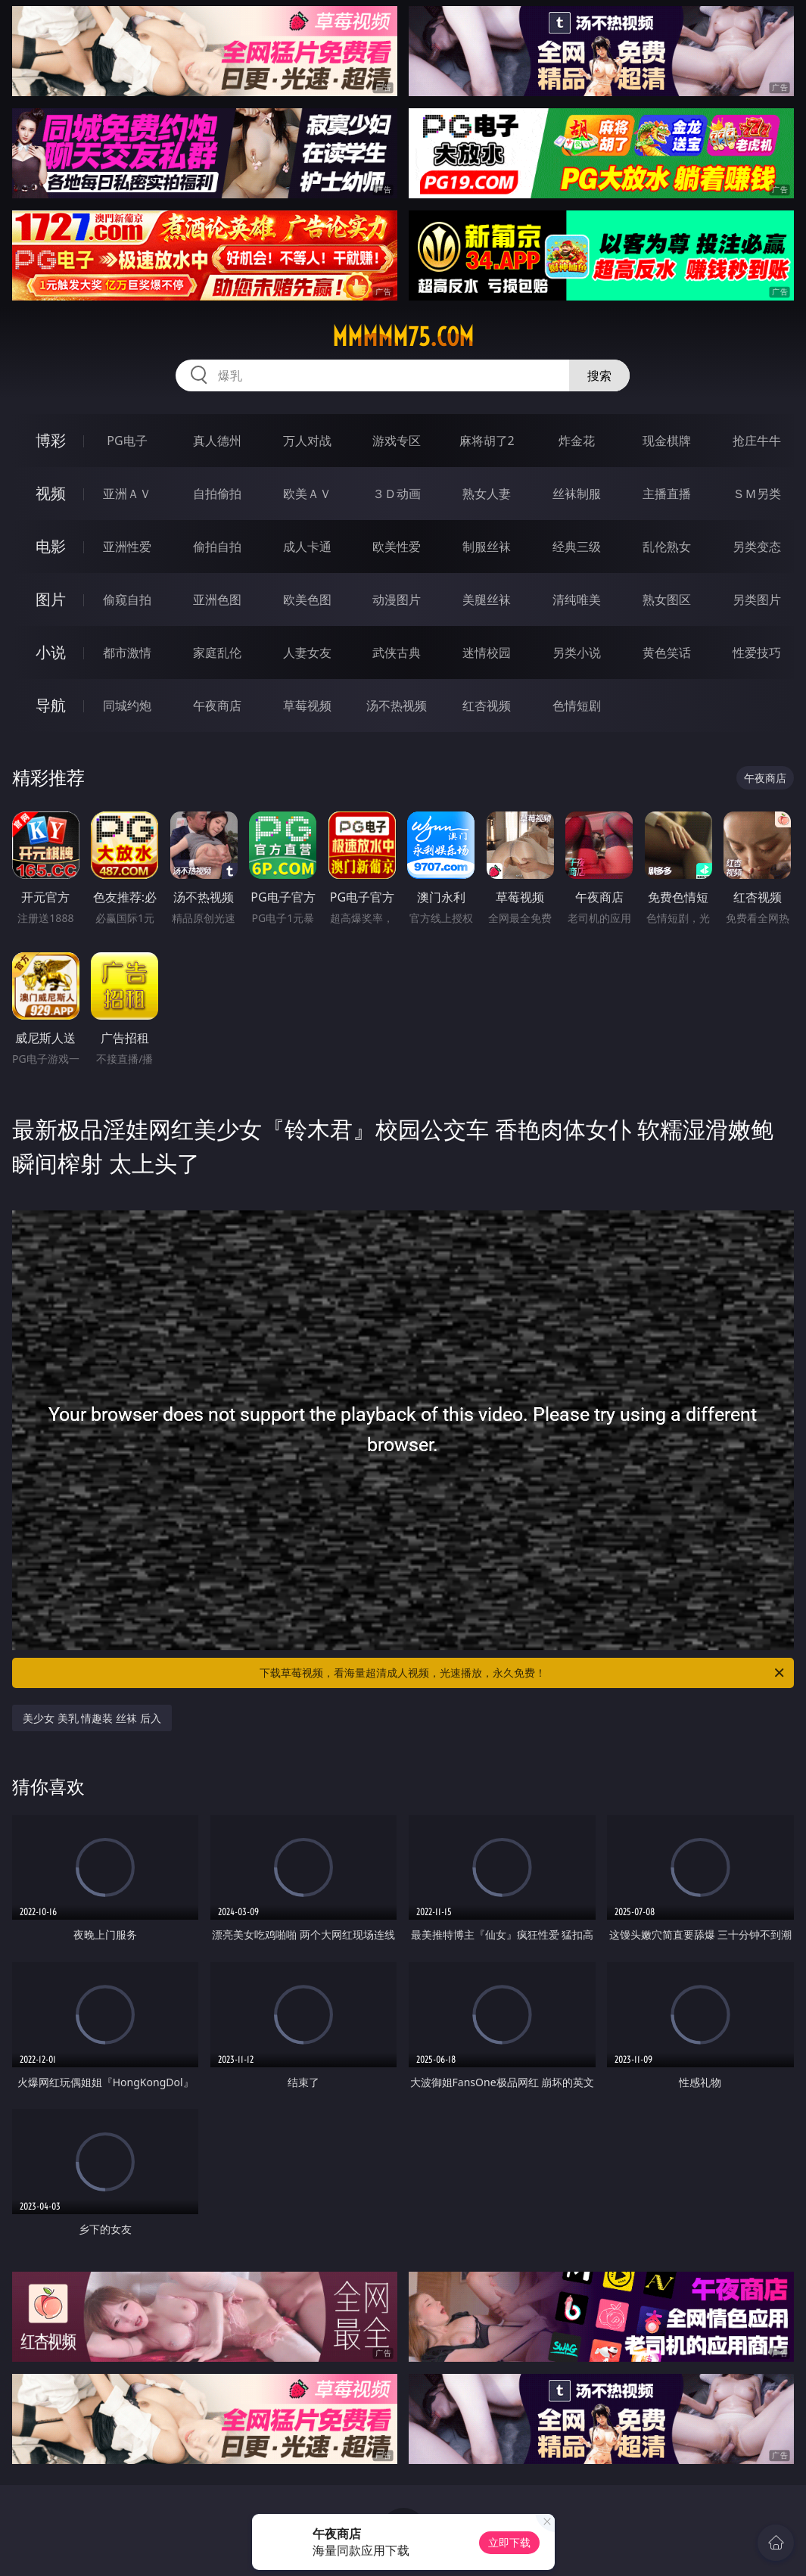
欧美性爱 (396, 546)
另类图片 (757, 599)
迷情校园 (486, 652)
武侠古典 (396, 652)
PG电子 (127, 440)
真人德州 (217, 440)
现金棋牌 (667, 440)
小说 (51, 652)
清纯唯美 (576, 599)
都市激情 (127, 652)
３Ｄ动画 (396, 493)
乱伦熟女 (667, 546)
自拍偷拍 (217, 493)
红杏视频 (486, 705)
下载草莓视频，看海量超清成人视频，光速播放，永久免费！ (523, 1673)
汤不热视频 (396, 705)
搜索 (599, 375)
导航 (51, 705)
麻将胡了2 (487, 440)
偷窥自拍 (127, 599)
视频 (51, 493)
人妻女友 (307, 652)
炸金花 (577, 440)
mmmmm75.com (403, 337)
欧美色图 (307, 599)
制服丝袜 (486, 546)
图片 (51, 599)
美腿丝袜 (486, 599)
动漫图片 (396, 599)
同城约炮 (127, 705)
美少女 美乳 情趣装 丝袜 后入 (92, 1718)
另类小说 (576, 652)
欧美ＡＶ (307, 493)
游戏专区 (396, 440)
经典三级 (576, 546)
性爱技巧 (757, 652)
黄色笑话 (667, 652)
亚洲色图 (217, 599)
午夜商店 (217, 705)
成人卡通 (307, 546)
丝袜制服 (576, 493)
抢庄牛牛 (757, 440)
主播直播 (667, 493)
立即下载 (509, 2542)
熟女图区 (667, 599)
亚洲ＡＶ (127, 493)
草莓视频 (307, 705)
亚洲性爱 (127, 546)
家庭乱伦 (217, 652)
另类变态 (757, 546)
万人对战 (307, 440)
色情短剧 (576, 705)
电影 (51, 546)
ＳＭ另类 (757, 493)
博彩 (51, 440)
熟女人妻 (486, 493)
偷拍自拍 (217, 546)
